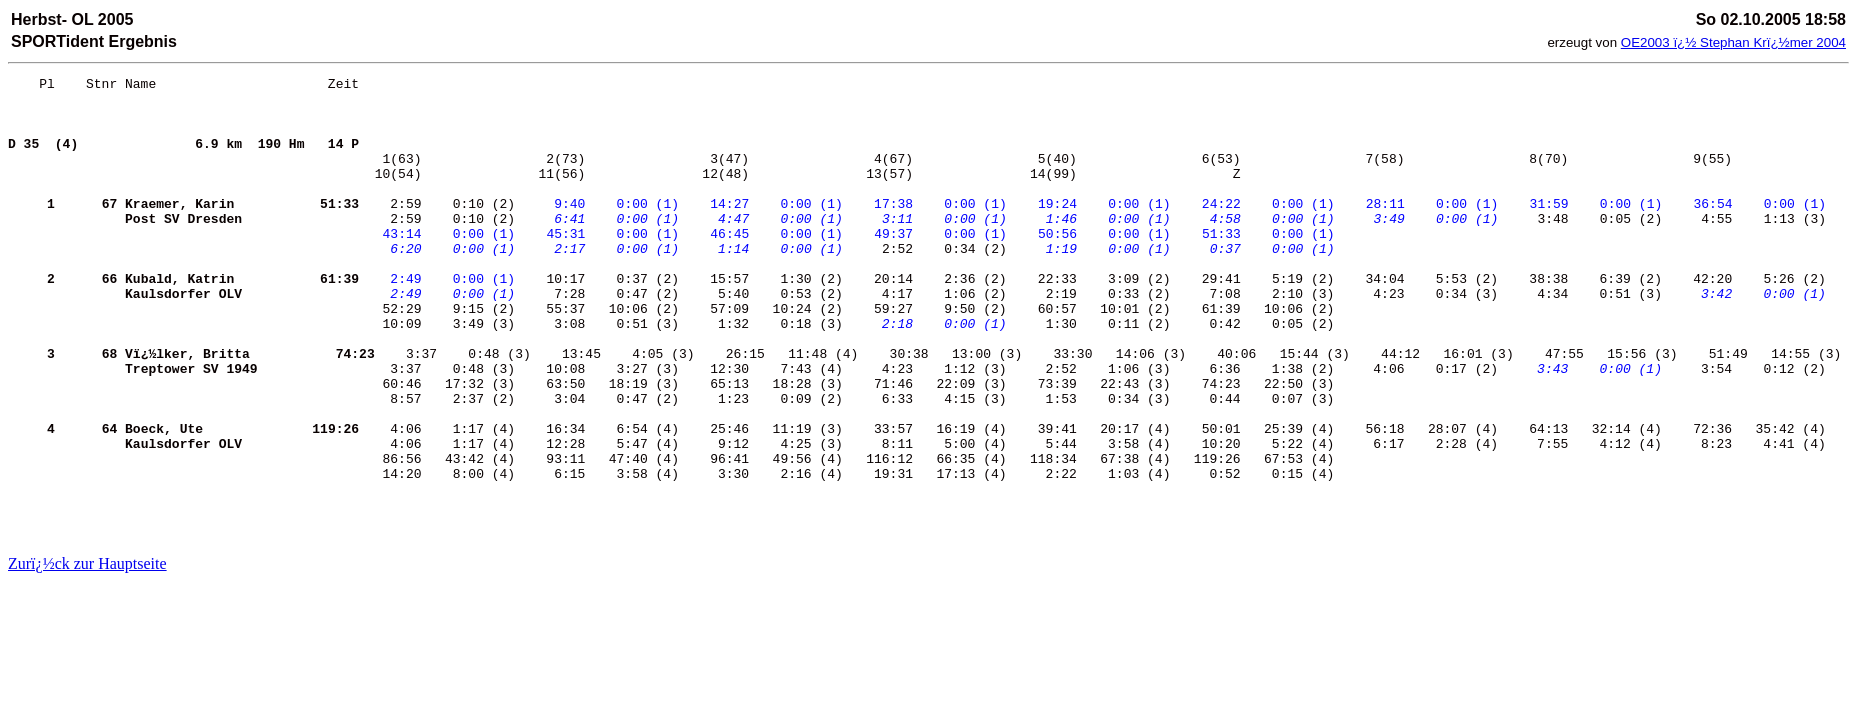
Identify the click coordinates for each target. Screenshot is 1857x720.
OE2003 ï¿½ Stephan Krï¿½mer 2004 (1733, 42)
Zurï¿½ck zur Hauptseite (87, 563)
